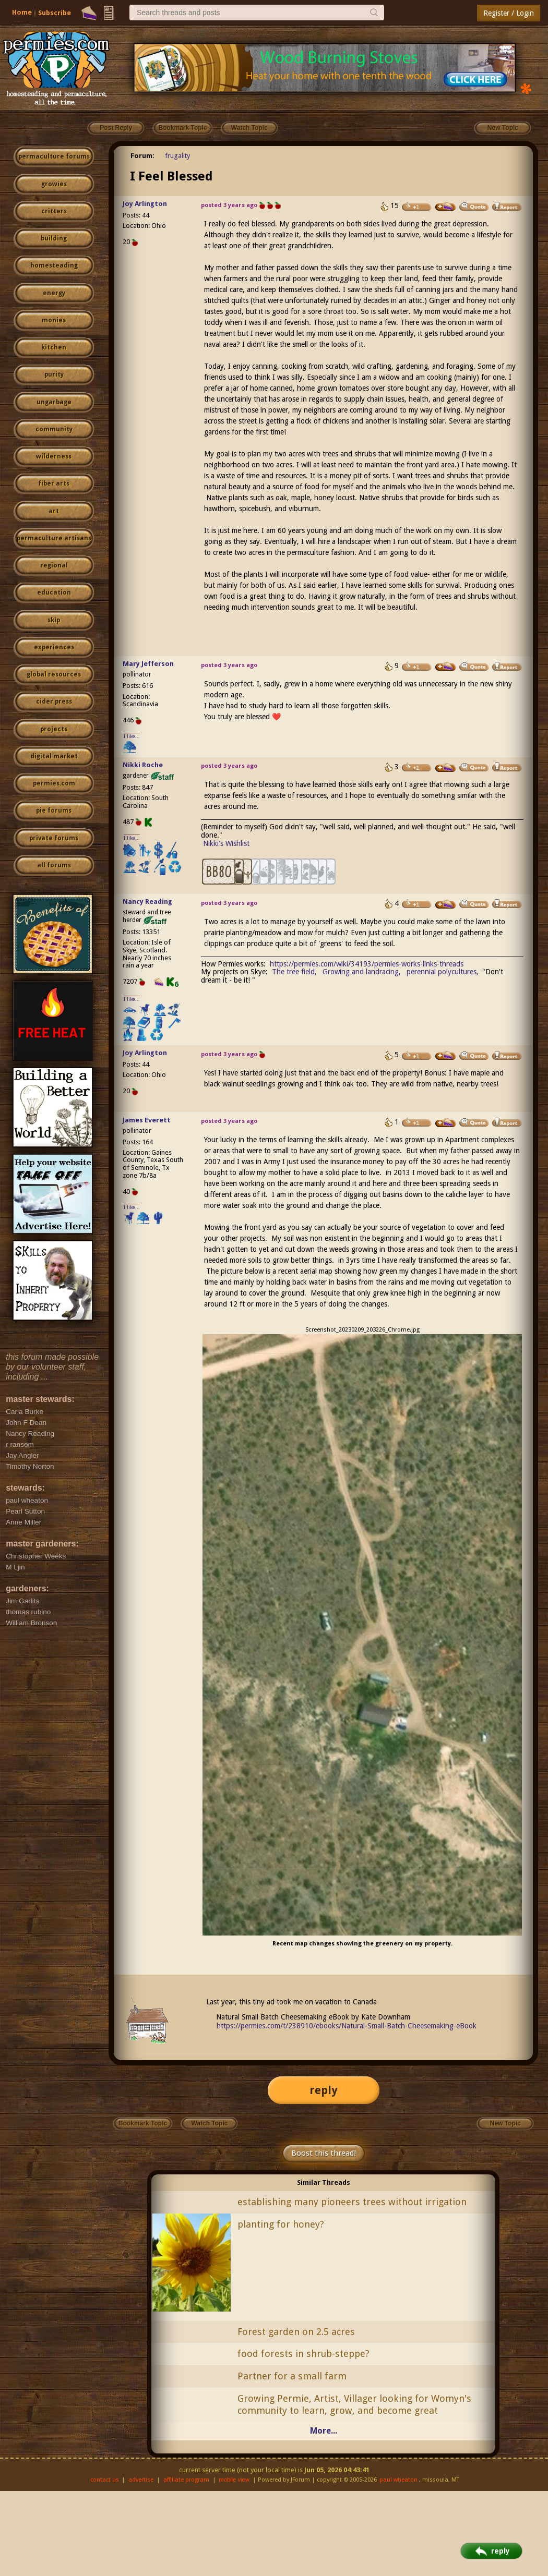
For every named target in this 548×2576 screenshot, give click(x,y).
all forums (54, 865)
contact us (104, 2479)
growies (54, 184)
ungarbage (54, 402)
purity (54, 374)
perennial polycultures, (443, 971)
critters (54, 211)
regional (54, 565)
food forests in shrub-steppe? (303, 2353)
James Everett (147, 1120)
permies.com (54, 783)
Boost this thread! (323, 2153)
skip (53, 620)
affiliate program (186, 2479)
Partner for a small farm (292, 2376)
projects (53, 729)
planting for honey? (280, 2224)
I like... (132, 736)
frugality (177, 156)
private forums (53, 838)
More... (323, 2431)
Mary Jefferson (148, 664)
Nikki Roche (143, 765)
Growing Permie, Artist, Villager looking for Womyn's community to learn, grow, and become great (354, 2404)
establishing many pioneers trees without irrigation (352, 2201)
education (54, 592)
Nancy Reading (147, 901)
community (54, 429)
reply (323, 2090)
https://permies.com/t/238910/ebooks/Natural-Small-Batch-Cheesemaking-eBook (346, 2025)
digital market (54, 756)
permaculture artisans (54, 538)
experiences (54, 647)
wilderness (54, 456)
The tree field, (294, 971)
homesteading (54, 265)
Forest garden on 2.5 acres (296, 2331)
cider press (54, 701)
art (54, 511)
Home (22, 12)
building (54, 238)
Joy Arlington (145, 204)
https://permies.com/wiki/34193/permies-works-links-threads (366, 964)
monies (54, 320)
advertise (140, 2479)
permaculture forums (54, 156)
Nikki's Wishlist (226, 843)
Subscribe (54, 13)
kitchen (53, 347)
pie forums (54, 810)
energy (54, 293)
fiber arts (53, 483)
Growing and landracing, (362, 971)
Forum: (142, 156)
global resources (54, 674)
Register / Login (508, 13)
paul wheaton (398, 2479)
